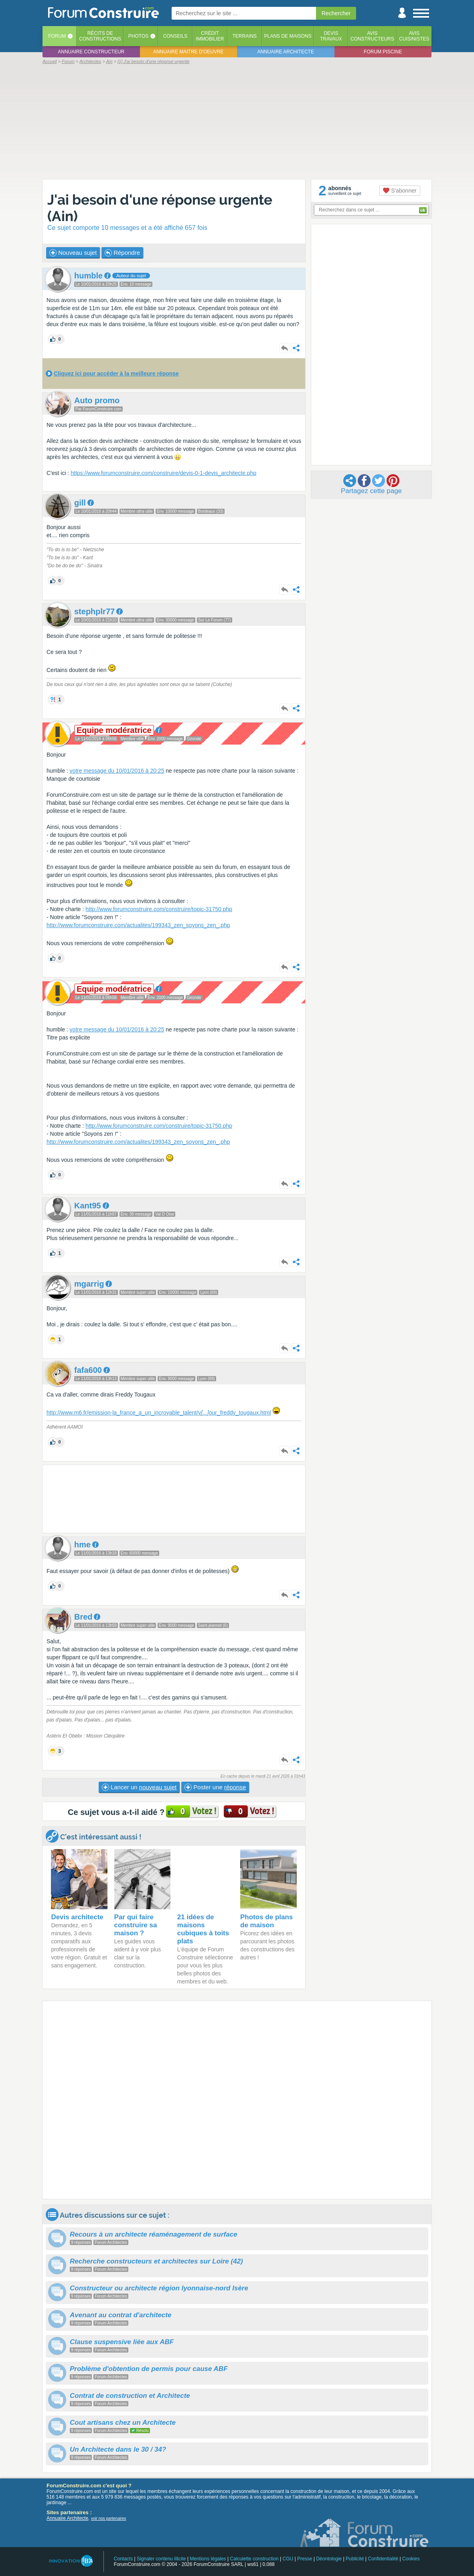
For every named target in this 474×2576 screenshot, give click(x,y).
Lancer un (139, 1787)
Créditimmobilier (210, 36)
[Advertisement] (237, 121)
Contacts (123, 2559)
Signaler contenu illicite (161, 2559)
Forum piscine (383, 52)
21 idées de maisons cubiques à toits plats (203, 1929)
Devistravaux (331, 36)
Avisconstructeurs (372, 36)
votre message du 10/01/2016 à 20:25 (117, 770)
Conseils (175, 36)
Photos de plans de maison (266, 1921)
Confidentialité (383, 2559)
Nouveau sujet (73, 252)
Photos (138, 36)
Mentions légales (208, 2559)
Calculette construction (254, 2559)
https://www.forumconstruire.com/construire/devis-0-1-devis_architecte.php (163, 473)
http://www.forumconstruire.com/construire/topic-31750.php (158, 909)
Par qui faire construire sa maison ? (135, 1925)
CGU (288, 2559)
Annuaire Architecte (67, 2518)
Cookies (410, 2559)
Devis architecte (77, 1917)
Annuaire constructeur (91, 52)
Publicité (355, 2559)
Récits (100, 36)
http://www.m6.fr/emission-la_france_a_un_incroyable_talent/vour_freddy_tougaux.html (159, 1412)
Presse (304, 2559)
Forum (57, 36)
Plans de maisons (288, 36)
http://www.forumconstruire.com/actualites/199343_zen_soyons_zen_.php (138, 925)
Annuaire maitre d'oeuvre (188, 52)
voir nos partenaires (108, 2518)
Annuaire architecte (285, 52)
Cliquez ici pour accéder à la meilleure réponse (116, 373)
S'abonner (399, 190)
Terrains (244, 36)
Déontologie (329, 2559)
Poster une (215, 1787)
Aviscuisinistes (414, 36)
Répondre (122, 252)
